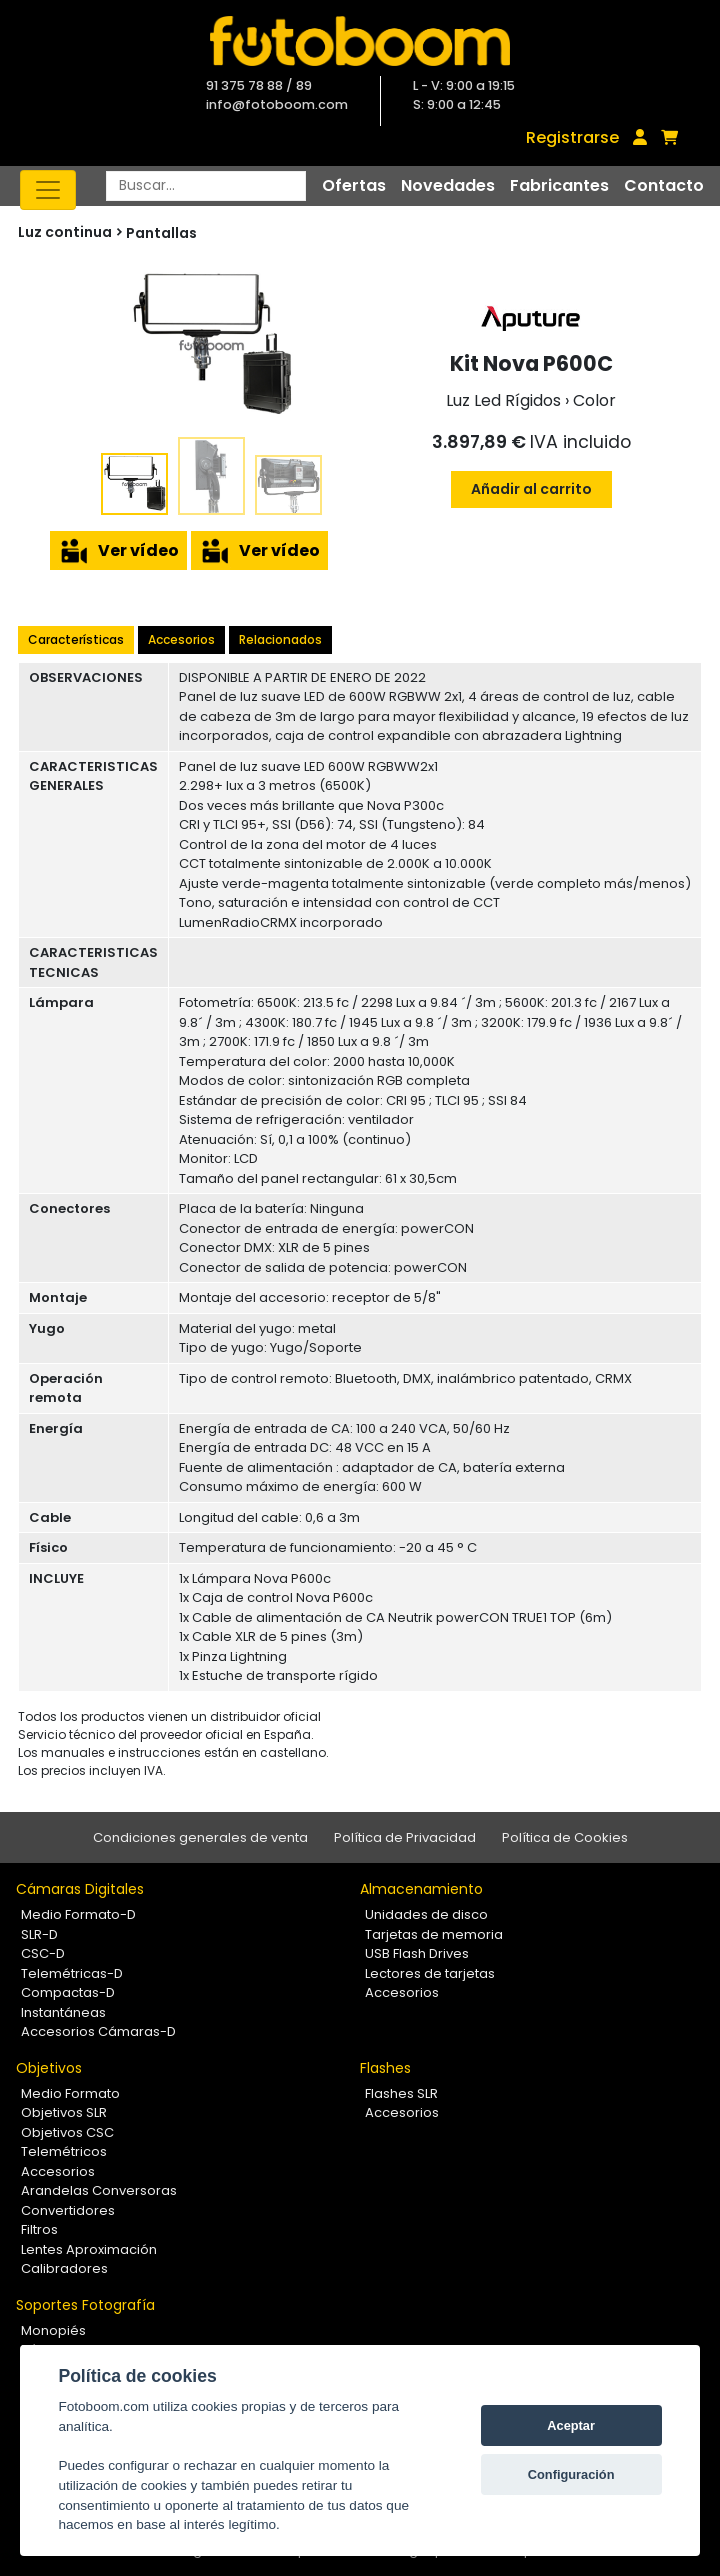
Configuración (571, 2474)
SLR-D (39, 1934)
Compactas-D (68, 1992)
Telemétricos (64, 2151)
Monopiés (53, 2330)
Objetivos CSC (67, 2132)
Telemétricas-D (72, 1973)
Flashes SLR (401, 2093)
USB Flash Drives (417, 1953)
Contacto (664, 185)
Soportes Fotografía (85, 2305)
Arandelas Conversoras (99, 2190)
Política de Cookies (565, 1837)
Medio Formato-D (78, 1914)
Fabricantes (559, 185)
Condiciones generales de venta (200, 1837)
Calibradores (64, 2268)
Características (76, 639)
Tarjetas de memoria (434, 1934)
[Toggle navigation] (48, 190)
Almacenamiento (421, 1889)
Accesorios (181, 639)
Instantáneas (63, 2012)
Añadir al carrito (531, 489)
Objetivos (49, 2068)
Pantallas (161, 233)
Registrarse (572, 137)
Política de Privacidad (405, 1837)
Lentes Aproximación (89, 2249)
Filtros (39, 2229)
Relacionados (280, 639)
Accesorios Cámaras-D (98, 2031)
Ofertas (354, 185)
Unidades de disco (426, 1914)
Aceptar (571, 2425)
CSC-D (43, 1953)
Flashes (385, 2068)
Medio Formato (70, 2093)
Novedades (448, 185)
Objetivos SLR (64, 2112)
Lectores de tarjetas (430, 1973)
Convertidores (68, 2210)
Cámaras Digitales (80, 1889)
